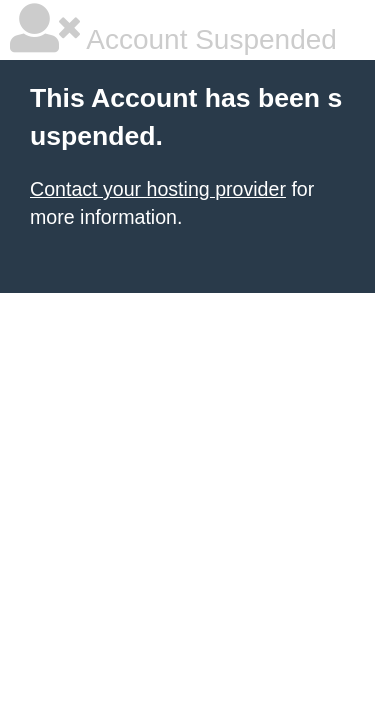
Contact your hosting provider (158, 189)
